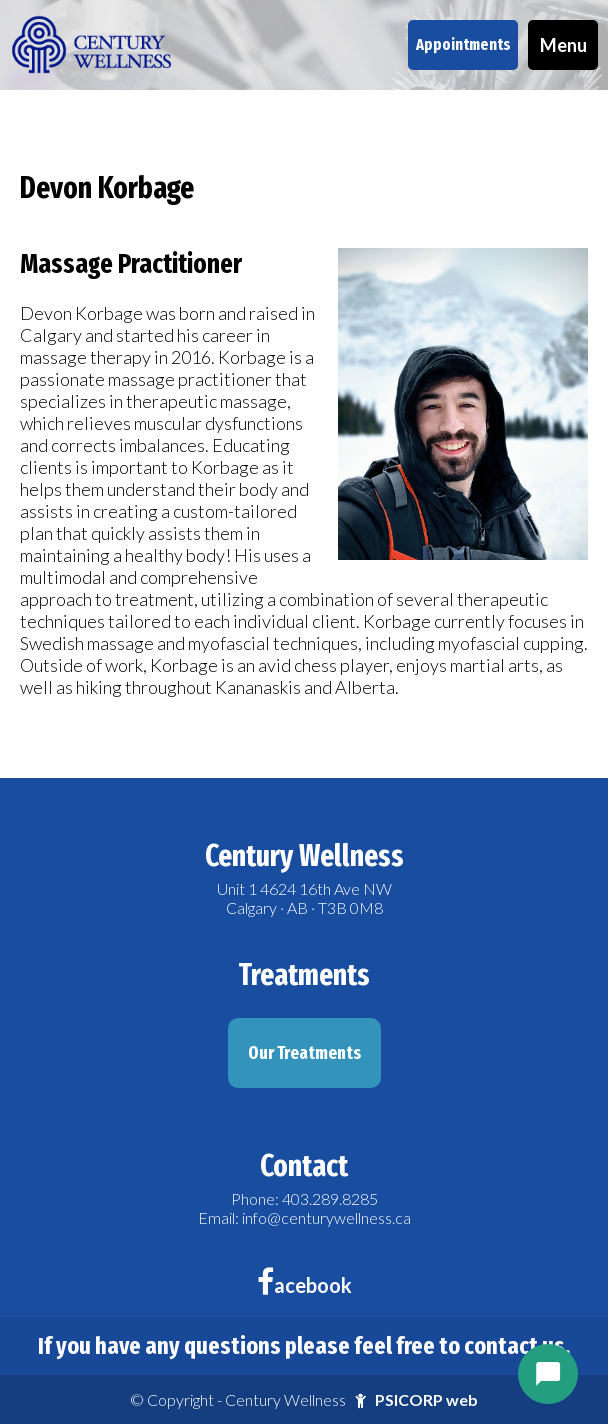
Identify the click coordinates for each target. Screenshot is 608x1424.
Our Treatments (304, 1053)
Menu (563, 45)
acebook (304, 1285)
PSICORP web (426, 1399)
